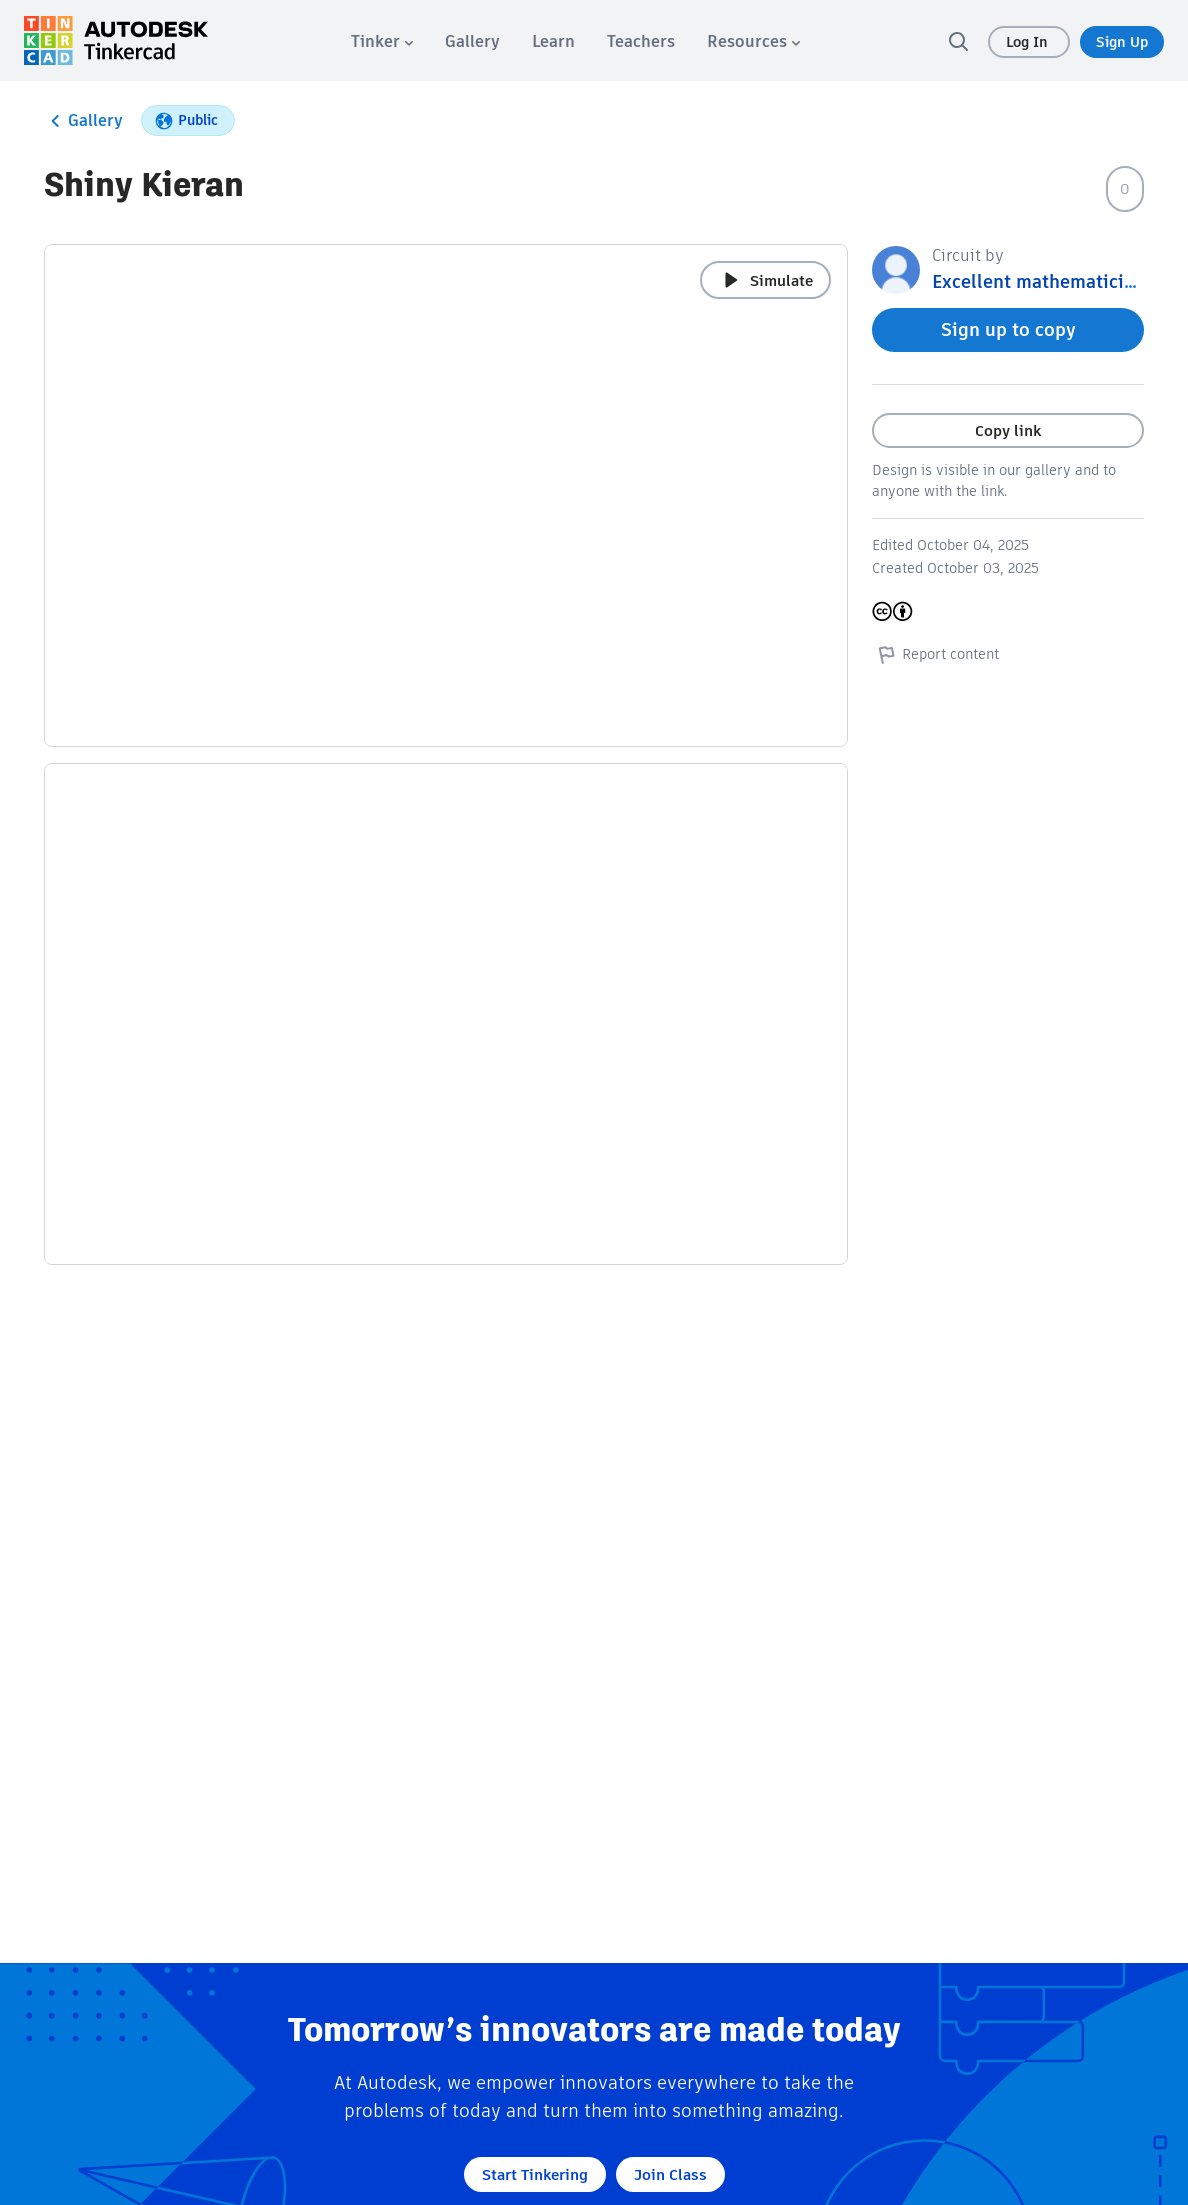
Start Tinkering (535, 2174)
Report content (935, 654)
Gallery (83, 121)
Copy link (1008, 430)
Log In (1029, 42)
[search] (958, 41)
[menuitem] (382, 41)
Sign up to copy (1008, 329)
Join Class (670, 2174)
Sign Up (1122, 42)
